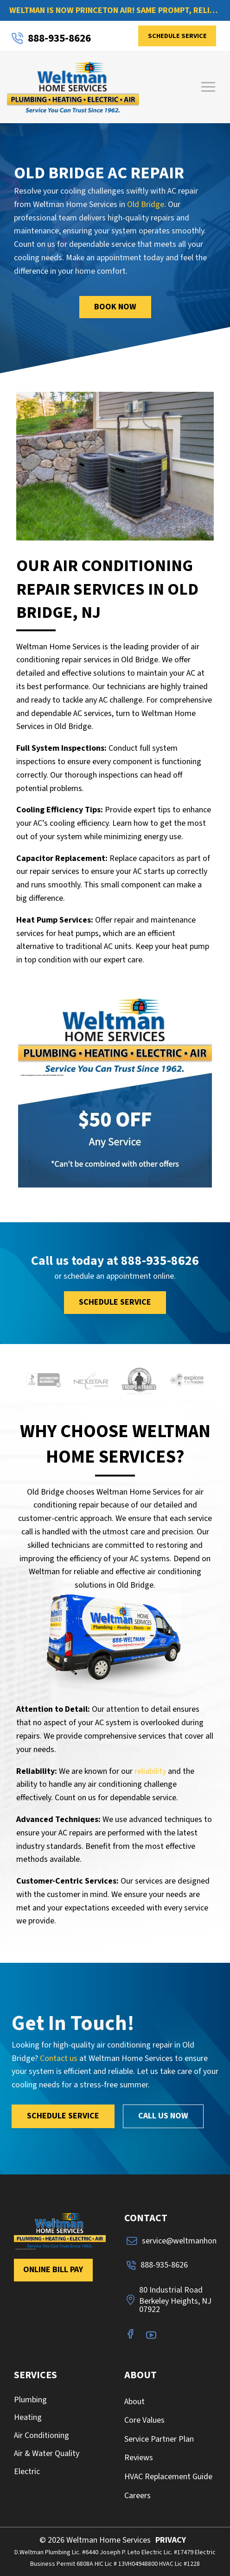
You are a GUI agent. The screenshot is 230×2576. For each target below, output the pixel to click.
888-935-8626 (160, 1261)
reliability (150, 1771)
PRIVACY (170, 2540)
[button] (208, 87)
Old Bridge (145, 204)
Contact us (58, 2058)
